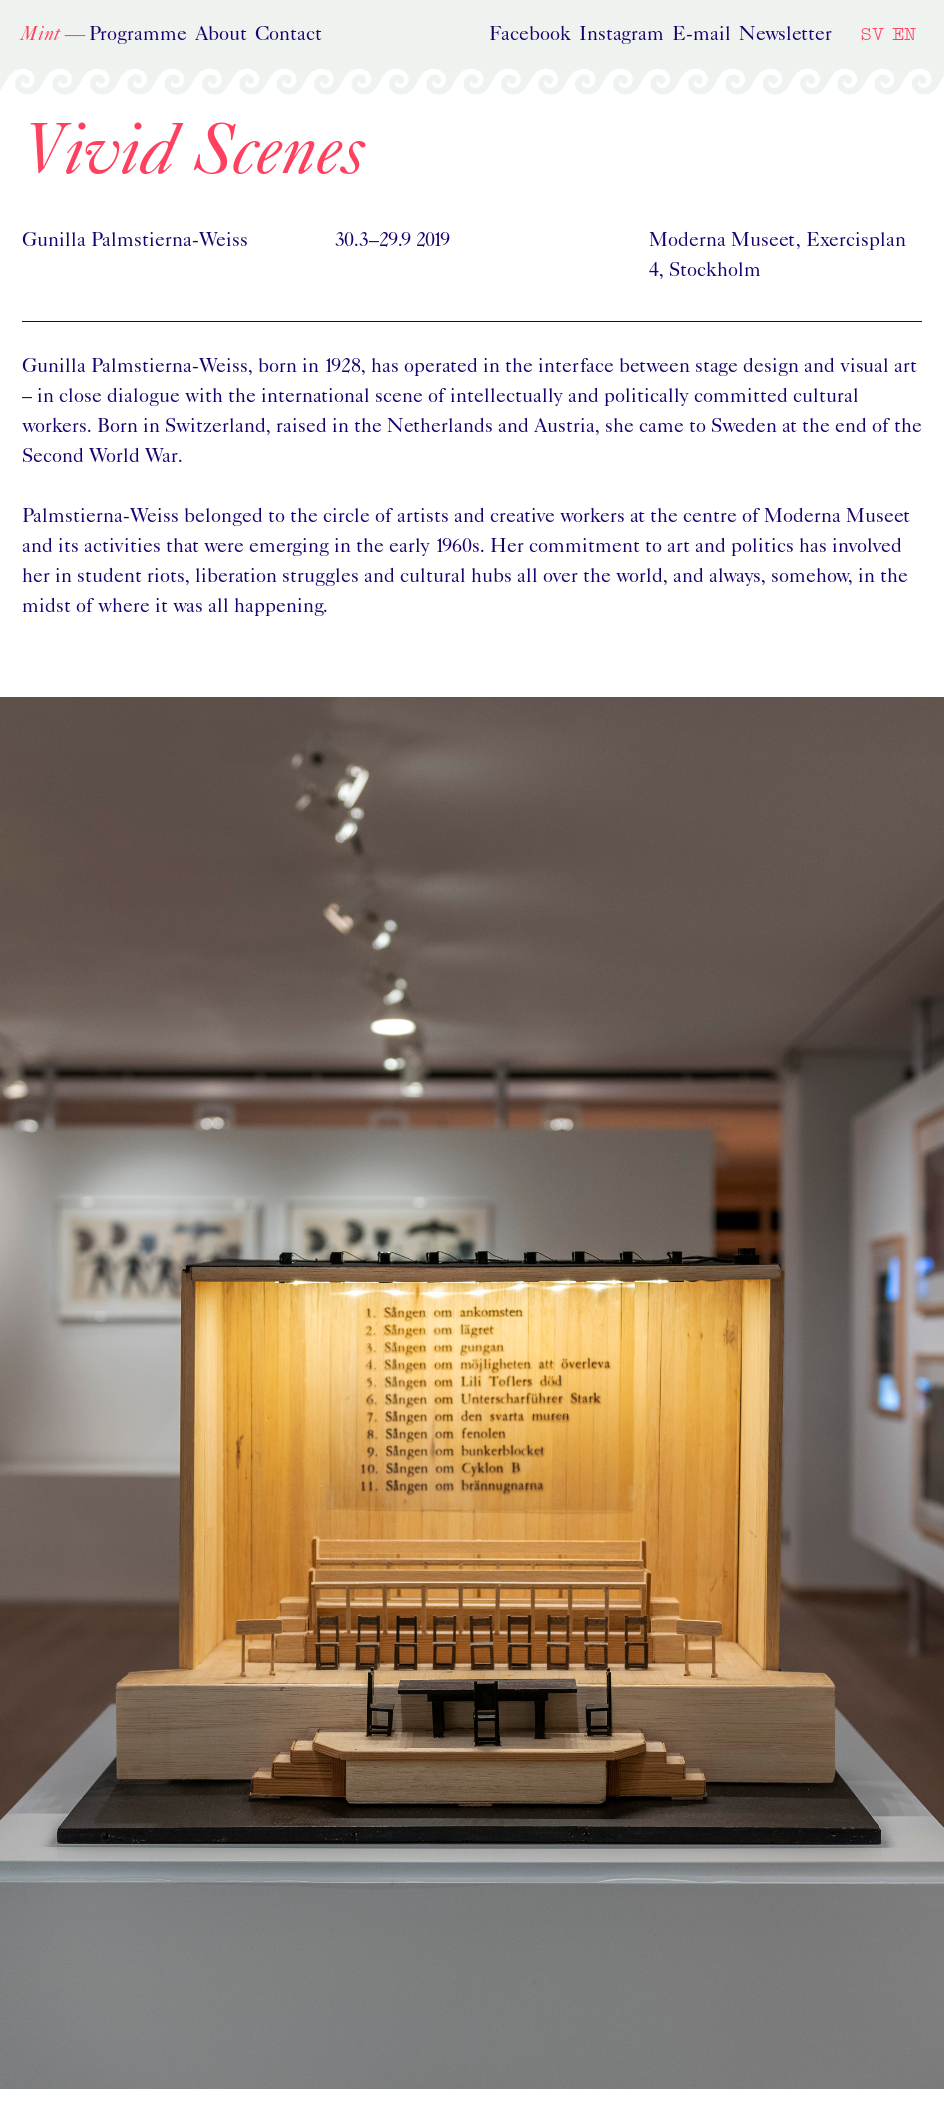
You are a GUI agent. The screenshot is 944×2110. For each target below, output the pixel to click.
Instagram (621, 35)
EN (904, 33)
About (221, 35)
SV (872, 33)
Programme (138, 35)
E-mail (701, 35)
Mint (40, 35)
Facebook (530, 35)
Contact (288, 35)
